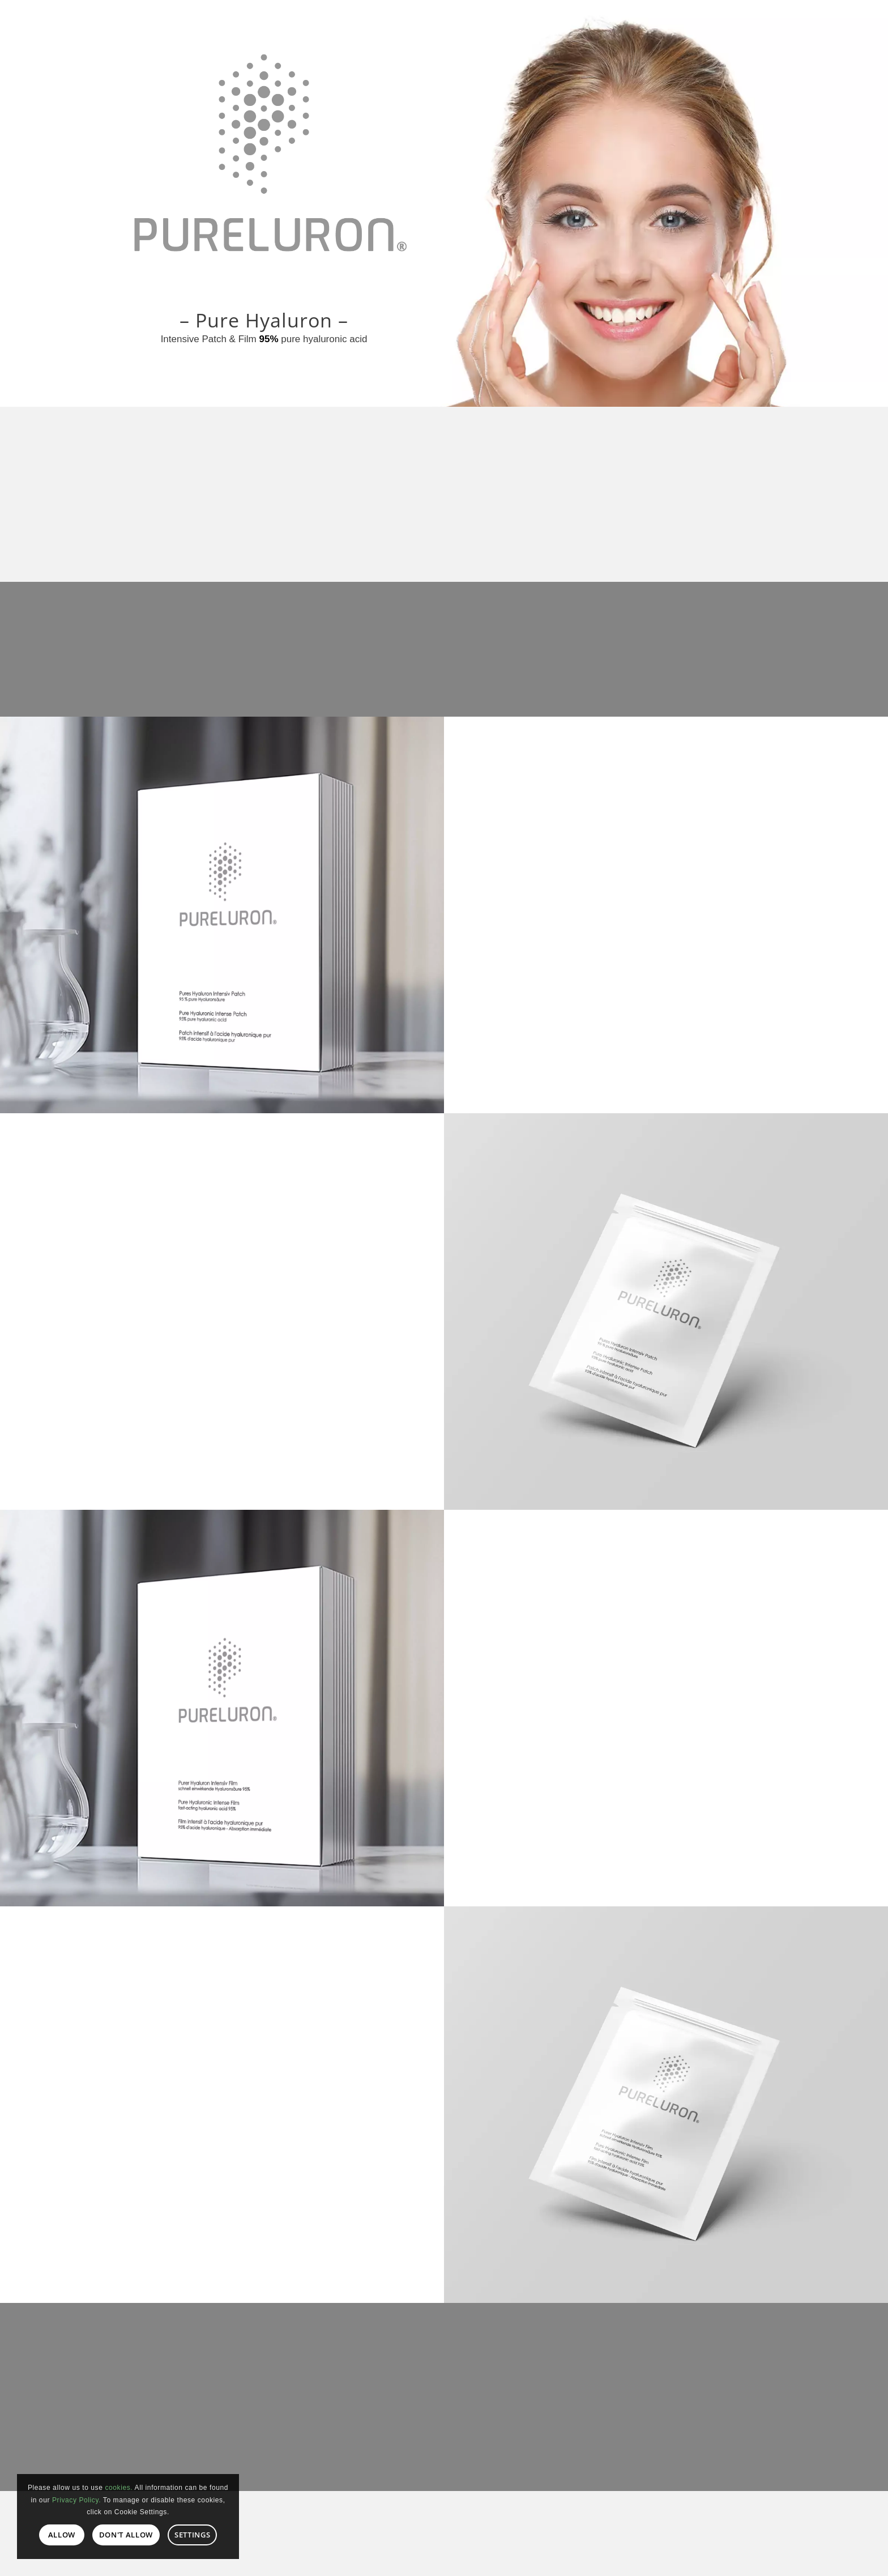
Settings (192, 2535)
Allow (61, 2535)
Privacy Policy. (76, 2500)
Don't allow (126, 2535)
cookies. (119, 2488)
